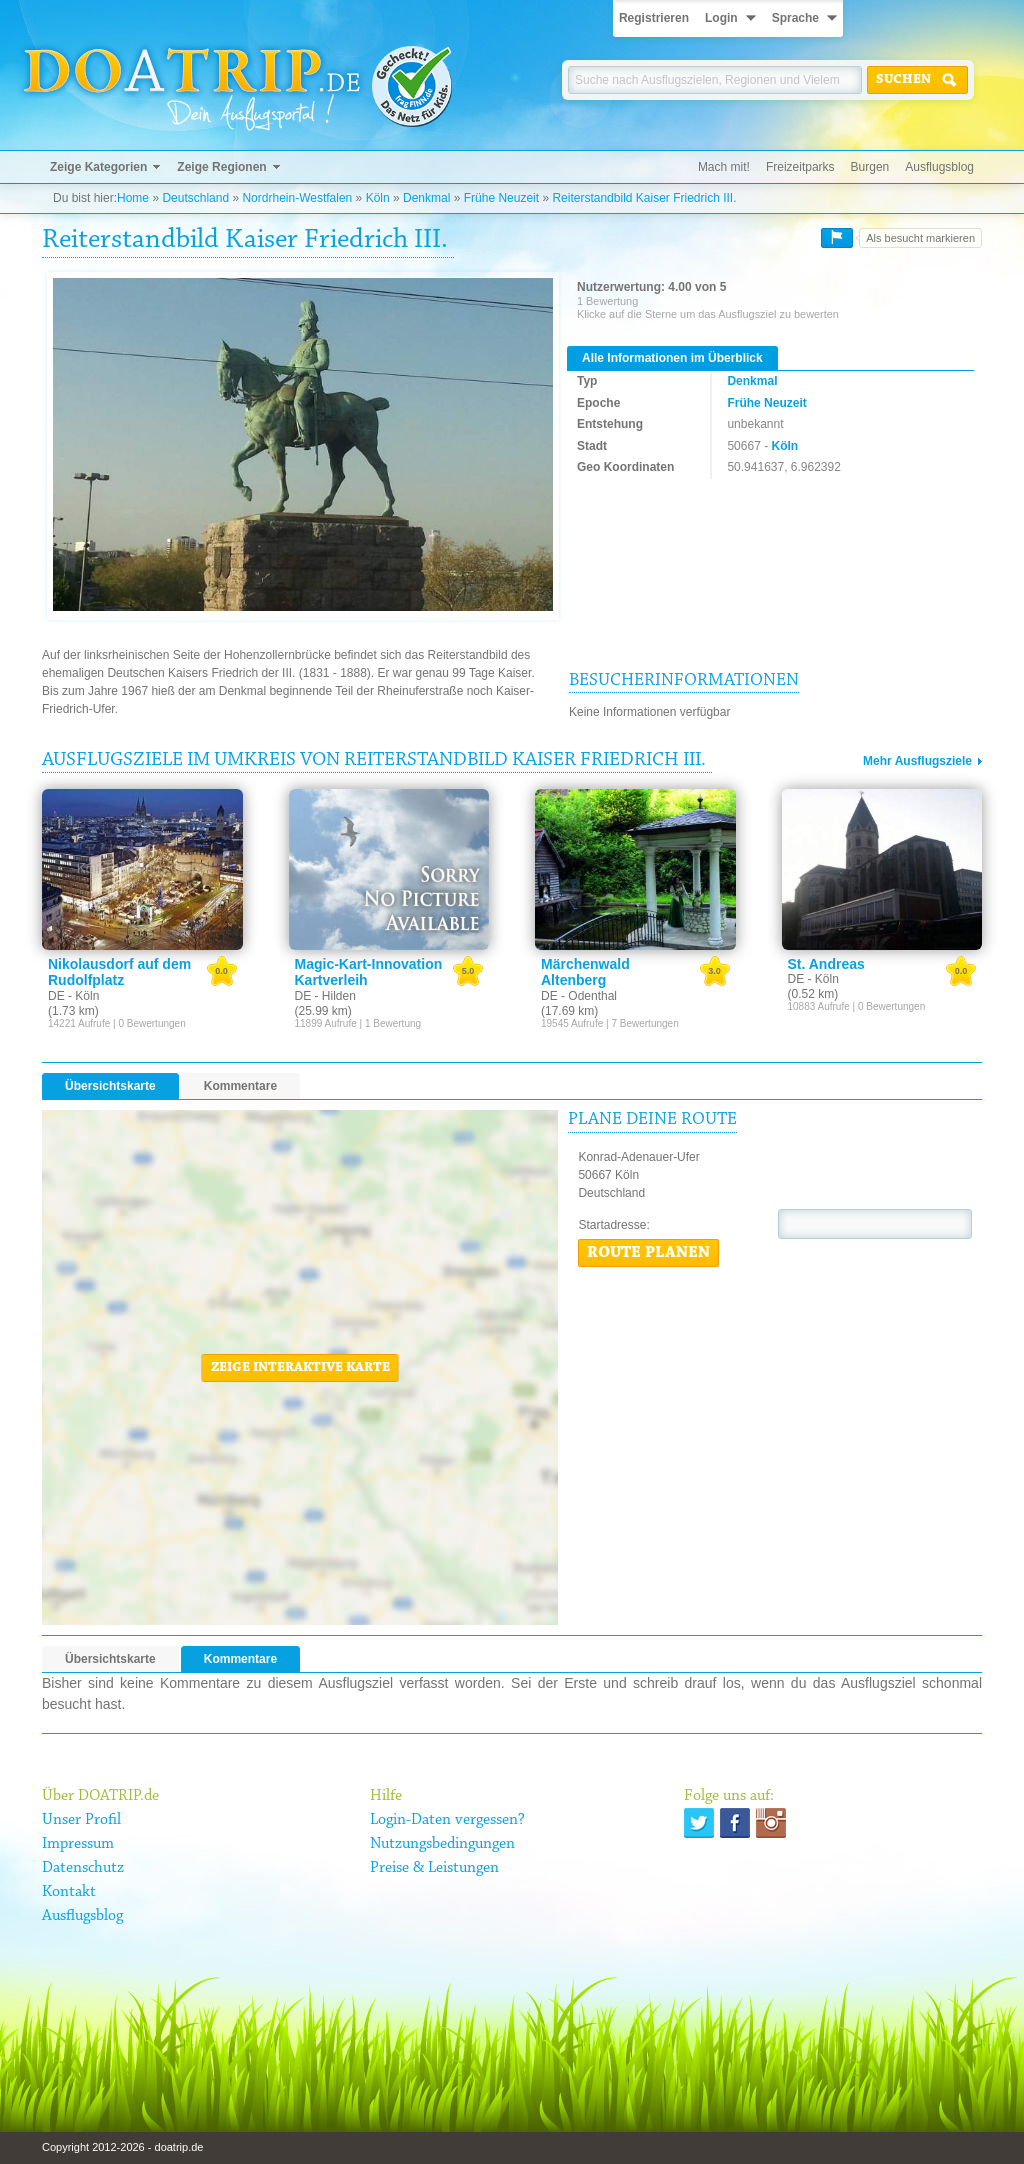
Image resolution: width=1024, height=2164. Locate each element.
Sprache (795, 18)
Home (133, 198)
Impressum (78, 1844)
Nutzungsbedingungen (442, 1844)
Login (721, 18)
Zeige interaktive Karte (300, 1368)
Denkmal (426, 198)
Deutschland (195, 198)
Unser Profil (81, 1820)
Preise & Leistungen (434, 1868)
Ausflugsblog (939, 167)
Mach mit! (724, 167)
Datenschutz (83, 1868)
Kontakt (69, 1892)
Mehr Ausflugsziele (917, 761)
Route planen (648, 1253)
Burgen (870, 167)
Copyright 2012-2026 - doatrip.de (122, 2147)
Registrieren (654, 18)
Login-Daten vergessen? (447, 1820)
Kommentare (240, 1086)
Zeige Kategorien (98, 167)
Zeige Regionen (221, 167)
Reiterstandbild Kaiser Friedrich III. (644, 198)
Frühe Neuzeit (501, 198)
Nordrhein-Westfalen (297, 198)
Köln (378, 198)
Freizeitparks (800, 167)
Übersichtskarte (110, 1086)
